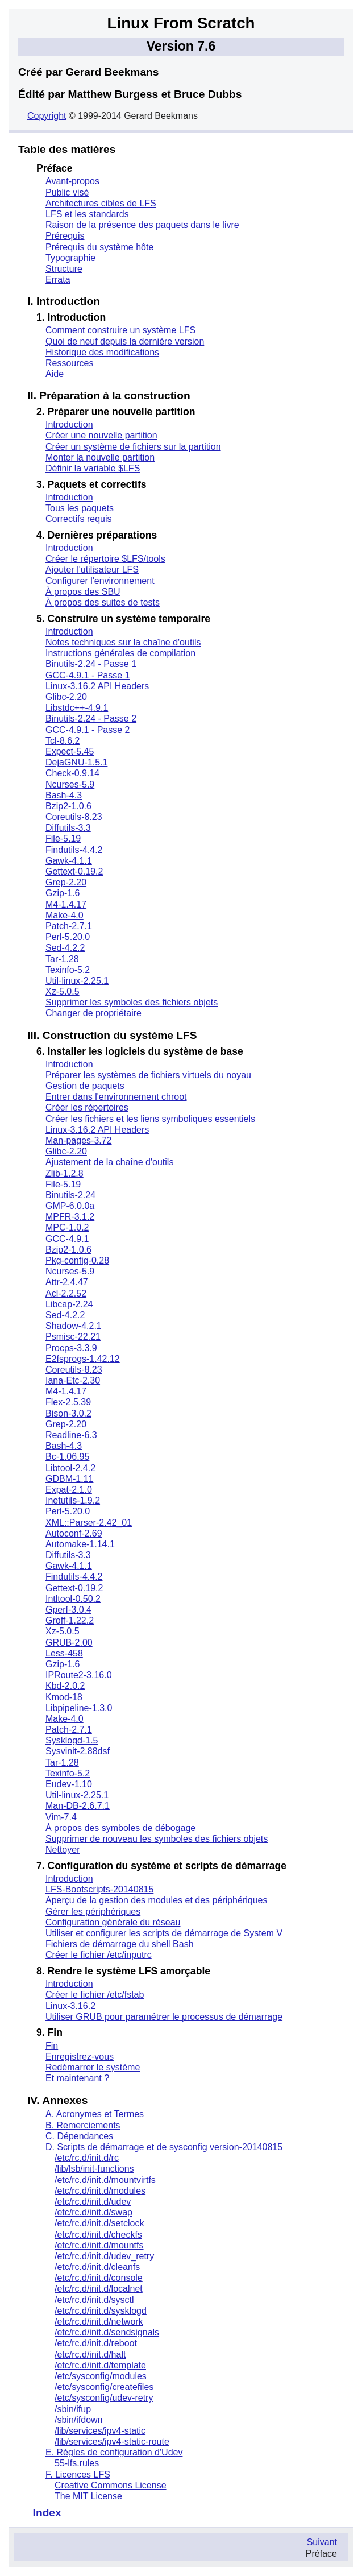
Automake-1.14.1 (80, 1544)
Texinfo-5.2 (67, 970)
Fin (51, 2046)
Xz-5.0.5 (62, 991)
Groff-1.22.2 (69, 1620)
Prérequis (64, 236)
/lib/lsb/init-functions (94, 2168)
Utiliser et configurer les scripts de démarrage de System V (163, 1933)
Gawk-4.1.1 (68, 860)
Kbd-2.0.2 (65, 1686)
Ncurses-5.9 (69, 784)
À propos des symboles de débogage (120, 1828)
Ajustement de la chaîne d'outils (109, 1162)
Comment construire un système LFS (120, 330)
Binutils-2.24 (70, 1195)
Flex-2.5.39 (68, 1402)
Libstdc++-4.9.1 (76, 708)
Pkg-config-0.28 (77, 1260)
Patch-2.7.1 (68, 926)
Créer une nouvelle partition (101, 435)
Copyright (46, 116)
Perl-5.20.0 (67, 937)
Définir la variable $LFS (92, 468)
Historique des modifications (102, 352)
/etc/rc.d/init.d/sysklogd (101, 2311)
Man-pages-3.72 (78, 1140)
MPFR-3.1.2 (69, 1216)
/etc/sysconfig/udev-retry (104, 2398)
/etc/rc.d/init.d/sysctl (94, 2300)
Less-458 (64, 1653)
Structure (63, 269)
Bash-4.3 (63, 795)
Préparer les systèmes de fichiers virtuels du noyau (148, 1075)
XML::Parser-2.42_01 (88, 1522)
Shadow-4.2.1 (73, 1326)
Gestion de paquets (84, 1086)
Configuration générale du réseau (113, 1922)
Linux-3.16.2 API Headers (97, 686)
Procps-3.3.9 (71, 1348)
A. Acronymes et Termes (94, 2114)
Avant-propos (72, 181)
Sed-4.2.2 (65, 947)
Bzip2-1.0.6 (68, 806)
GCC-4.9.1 (67, 1239)
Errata (57, 279)
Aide (54, 374)
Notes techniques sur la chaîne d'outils (123, 642)
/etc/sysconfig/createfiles (104, 2387)
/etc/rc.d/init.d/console (99, 2278)
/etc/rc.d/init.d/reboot (96, 2343)
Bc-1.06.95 (67, 1456)
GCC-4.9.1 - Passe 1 (87, 675)
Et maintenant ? (77, 2078)
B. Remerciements (82, 2125)
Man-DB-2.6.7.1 (77, 1806)
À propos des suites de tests (102, 602)
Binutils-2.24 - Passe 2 (90, 718)
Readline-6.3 (71, 1435)
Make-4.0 (64, 915)
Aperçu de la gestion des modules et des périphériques (156, 1900)
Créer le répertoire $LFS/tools (105, 559)
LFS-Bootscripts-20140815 (99, 1889)
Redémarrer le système (92, 2067)
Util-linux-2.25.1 (77, 980)
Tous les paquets (79, 508)
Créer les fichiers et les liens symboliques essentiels (150, 1119)
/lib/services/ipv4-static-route (112, 2441)
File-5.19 (63, 838)
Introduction (69, 424)
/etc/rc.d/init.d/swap (93, 2212)
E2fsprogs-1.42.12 (82, 1359)
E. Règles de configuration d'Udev (113, 2452)
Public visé (67, 192)
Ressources (69, 363)
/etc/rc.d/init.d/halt (90, 2354)
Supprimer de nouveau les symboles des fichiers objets (156, 1839)
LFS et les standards (87, 214)
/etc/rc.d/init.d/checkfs (98, 2234)
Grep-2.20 (65, 882)
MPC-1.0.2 (67, 1227)
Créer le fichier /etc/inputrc (98, 1955)
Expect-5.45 (69, 751)
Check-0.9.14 (72, 773)
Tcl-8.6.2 (62, 741)
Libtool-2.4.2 (70, 1468)
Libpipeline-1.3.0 (78, 1708)
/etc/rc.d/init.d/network (99, 2321)
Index (47, 2513)
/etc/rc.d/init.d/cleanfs (97, 2267)
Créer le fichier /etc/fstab (94, 1994)
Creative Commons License (111, 2485)
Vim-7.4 (61, 1817)
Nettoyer (62, 1849)
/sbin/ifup (73, 2409)
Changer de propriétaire (93, 1013)
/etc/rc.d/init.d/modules (100, 2191)
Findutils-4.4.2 (74, 850)
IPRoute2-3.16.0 (78, 1675)
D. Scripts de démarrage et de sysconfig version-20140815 (163, 2147)
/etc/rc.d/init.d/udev (93, 2201)
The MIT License (88, 2496)
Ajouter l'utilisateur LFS (92, 569)
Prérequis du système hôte (99, 247)
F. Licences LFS (77, 2474)
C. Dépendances (79, 2136)
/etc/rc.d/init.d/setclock (99, 2223)
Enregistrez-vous (79, 2056)
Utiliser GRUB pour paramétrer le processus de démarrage (163, 2017)
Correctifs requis (78, 519)
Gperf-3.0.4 (68, 1609)
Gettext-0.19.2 (74, 871)
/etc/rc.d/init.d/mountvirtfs (105, 2180)
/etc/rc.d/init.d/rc (87, 2158)
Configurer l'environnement (100, 581)
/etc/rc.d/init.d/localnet (99, 2288)
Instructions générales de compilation (120, 653)
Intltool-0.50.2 (73, 1599)
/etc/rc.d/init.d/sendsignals (107, 2332)
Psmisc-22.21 (73, 1336)
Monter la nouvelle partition (100, 457)
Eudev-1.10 (68, 1784)
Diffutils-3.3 (68, 828)
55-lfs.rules (77, 2463)
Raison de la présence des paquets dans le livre (142, 225)
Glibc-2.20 (66, 697)
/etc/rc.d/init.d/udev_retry (104, 2256)
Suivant (322, 2542)
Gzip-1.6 (62, 893)
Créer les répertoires (86, 1107)
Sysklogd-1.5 (71, 1740)
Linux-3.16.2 (70, 2006)
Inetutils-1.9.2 (72, 1500)
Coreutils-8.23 (73, 817)
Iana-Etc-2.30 (72, 1380)
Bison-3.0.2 (68, 1413)
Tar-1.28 (62, 959)
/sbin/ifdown (79, 2420)
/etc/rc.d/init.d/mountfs (99, 2245)
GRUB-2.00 (69, 1642)
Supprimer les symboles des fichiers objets (131, 1002)
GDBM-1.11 (69, 1479)
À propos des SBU (82, 592)
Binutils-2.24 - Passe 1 (90, 664)
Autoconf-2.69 (73, 1533)
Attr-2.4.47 (66, 1282)
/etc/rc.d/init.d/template (100, 2365)
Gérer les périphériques (92, 1911)
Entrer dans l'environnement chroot (116, 1096)
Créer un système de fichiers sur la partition (133, 447)
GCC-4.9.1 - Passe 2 (87, 730)
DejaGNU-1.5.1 (76, 762)
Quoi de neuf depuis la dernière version (124, 341)
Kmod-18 (63, 1697)
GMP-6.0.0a (69, 1206)
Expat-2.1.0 (68, 1489)
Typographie (70, 258)
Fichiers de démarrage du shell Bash (119, 1944)
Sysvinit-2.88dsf (77, 1751)
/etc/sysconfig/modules (101, 2376)
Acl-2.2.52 (65, 1293)
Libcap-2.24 (69, 1304)
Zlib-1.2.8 (64, 1173)
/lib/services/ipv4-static (100, 2431)
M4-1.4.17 (65, 904)
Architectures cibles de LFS (100, 203)
